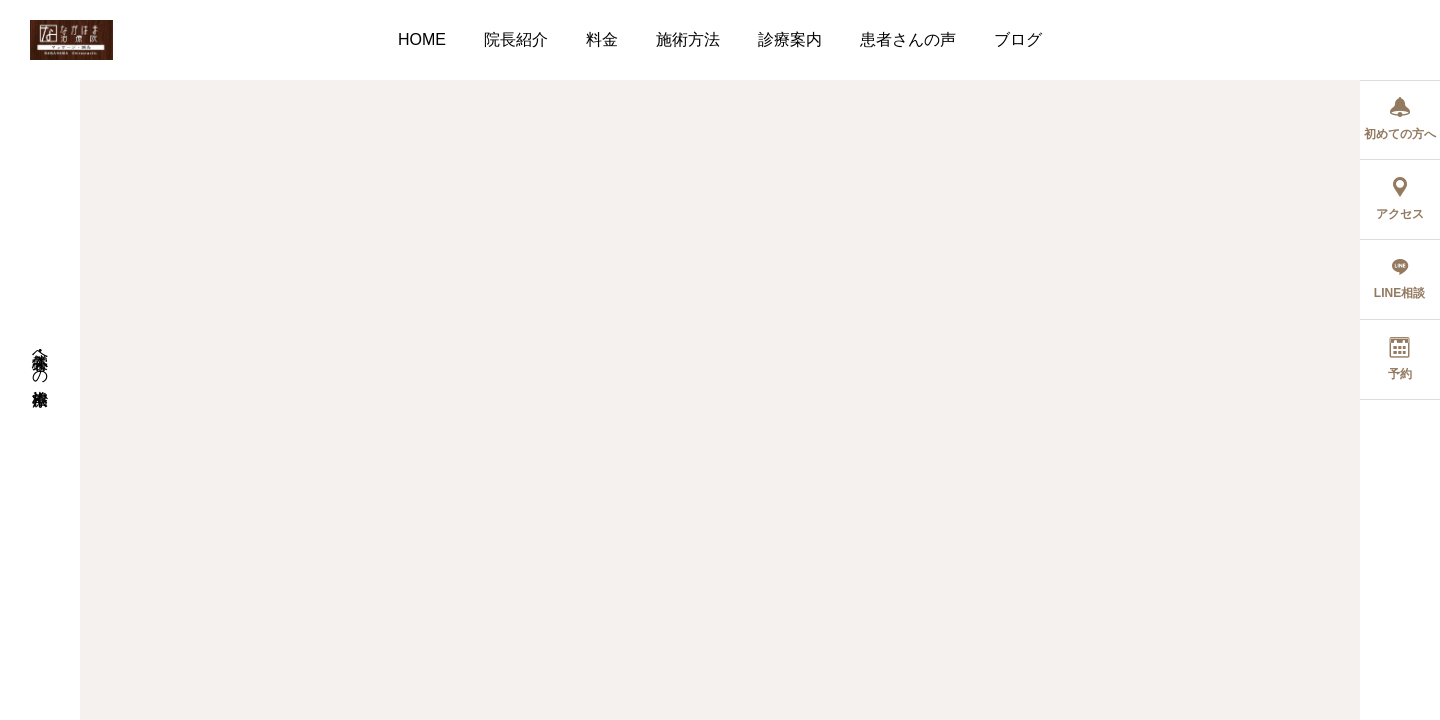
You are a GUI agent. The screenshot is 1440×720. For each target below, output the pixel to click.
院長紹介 (516, 39)
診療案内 (790, 39)
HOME (422, 39)
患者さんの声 (908, 39)
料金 (602, 39)
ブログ (1018, 39)
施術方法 (688, 39)
